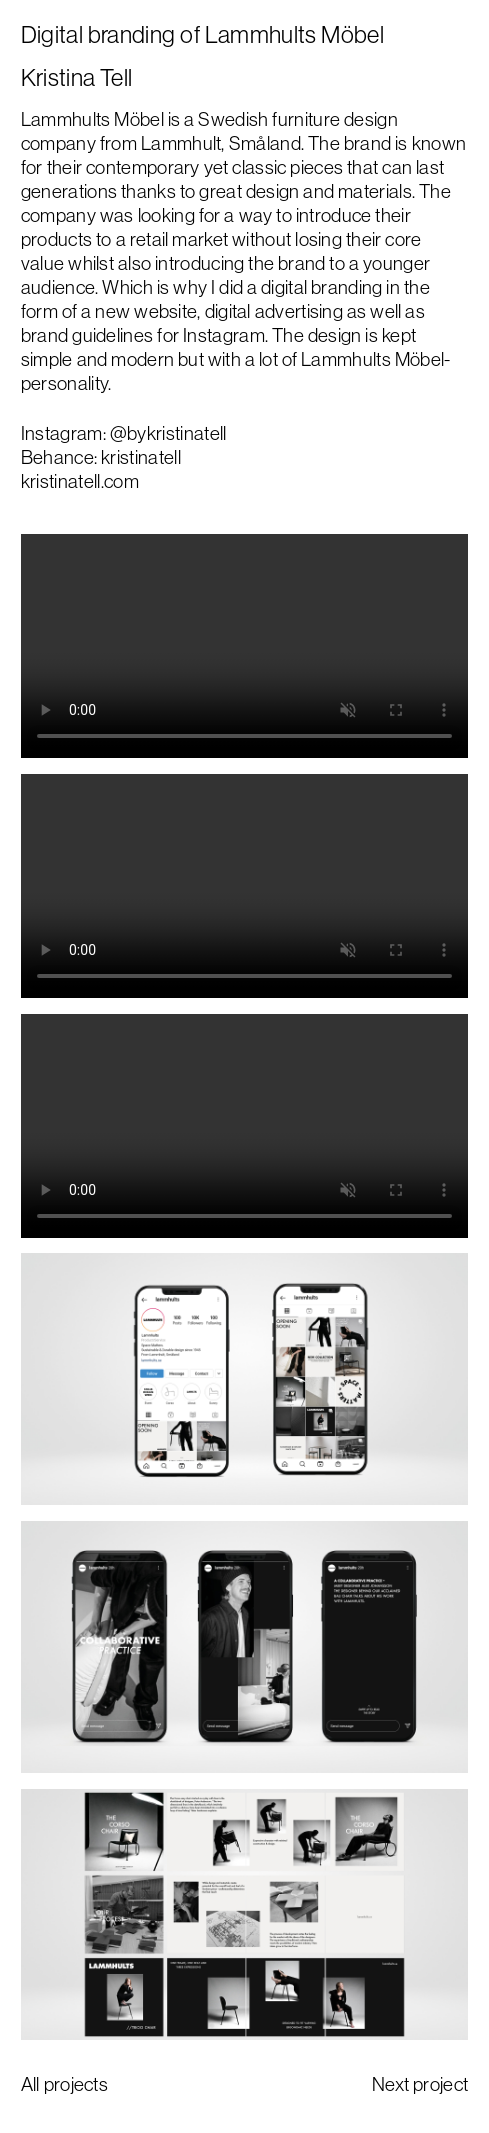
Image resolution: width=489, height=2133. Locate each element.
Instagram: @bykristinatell (124, 433)
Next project (420, 2084)
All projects (64, 2084)
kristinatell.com (80, 481)
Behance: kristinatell (101, 457)
